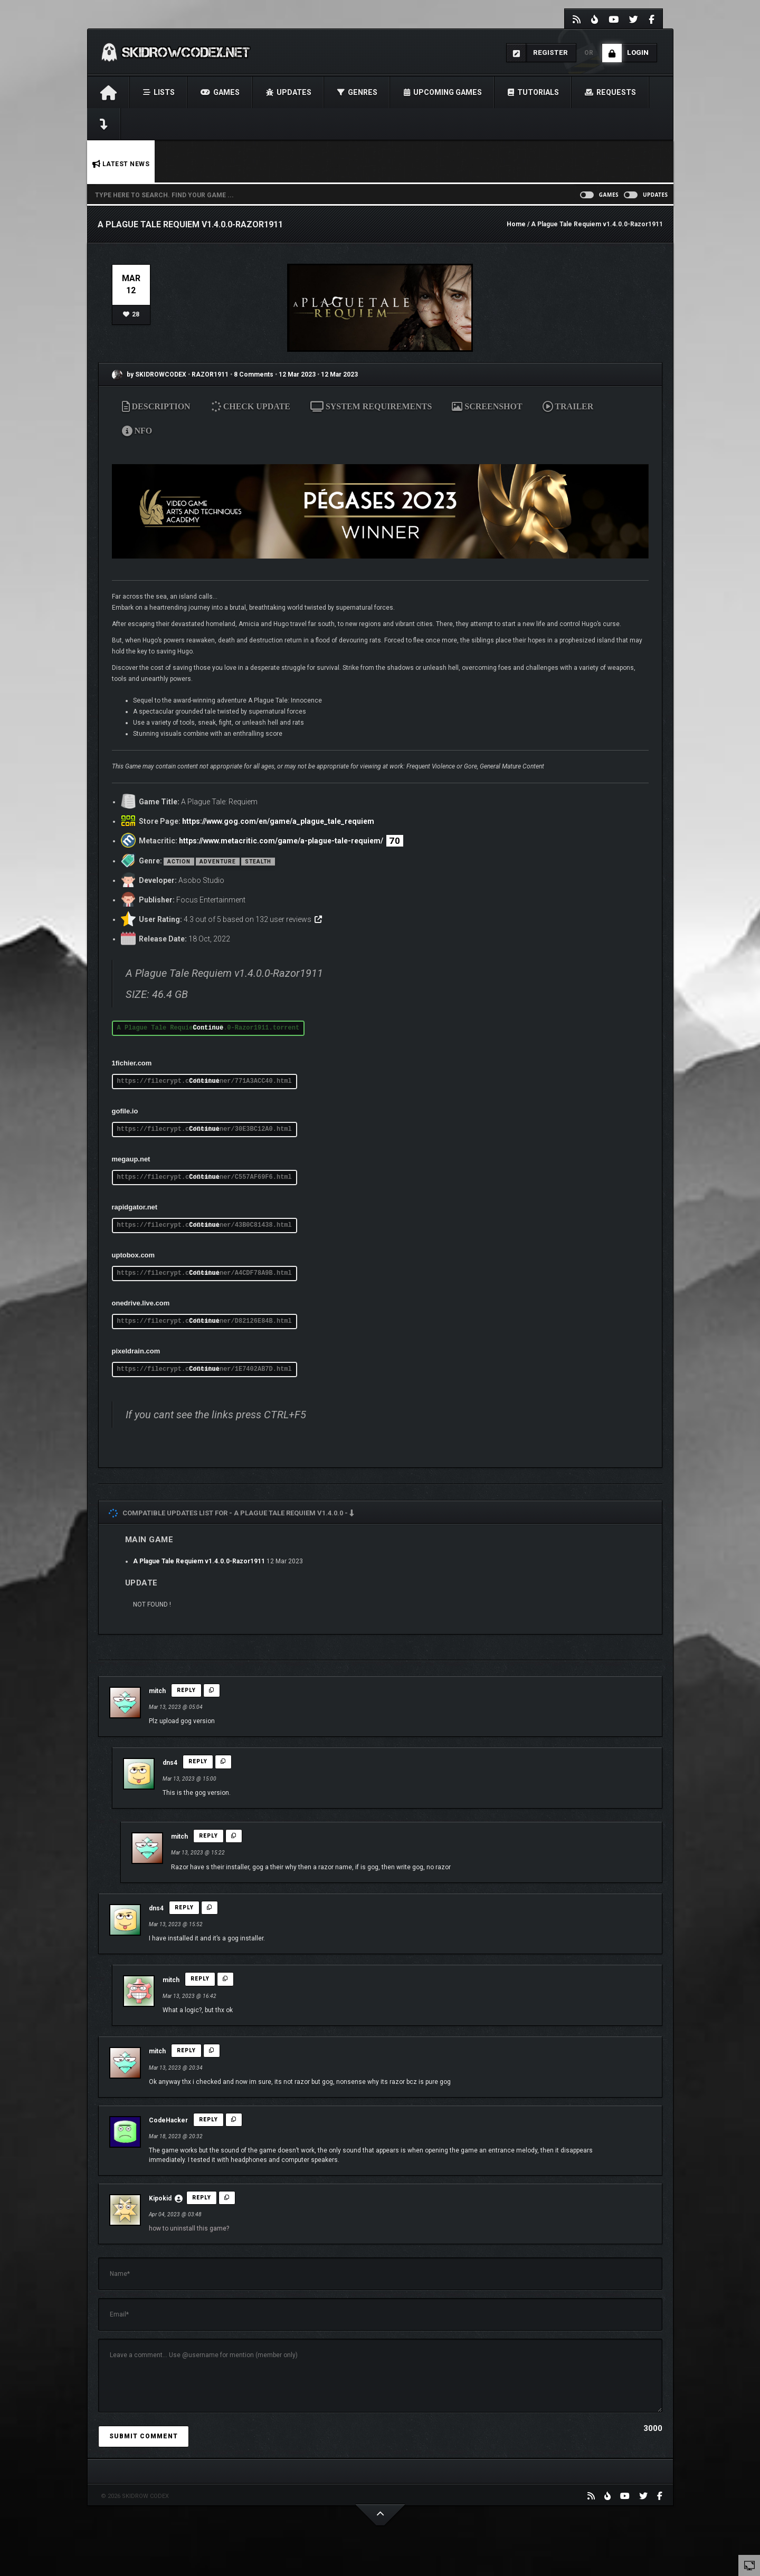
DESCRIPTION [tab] (156, 406)
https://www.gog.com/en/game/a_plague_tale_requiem (278, 821)
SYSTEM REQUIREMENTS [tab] (371, 406)
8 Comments (253, 374)
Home (516, 224)
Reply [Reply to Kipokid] (201, 2197)
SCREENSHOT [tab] (487, 406)
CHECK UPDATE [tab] (252, 406)
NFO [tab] (137, 430)
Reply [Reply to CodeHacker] (208, 2119)
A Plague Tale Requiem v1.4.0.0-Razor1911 (199, 1561)
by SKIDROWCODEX (149, 374)
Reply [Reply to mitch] (186, 1690)
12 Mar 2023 (297, 374)
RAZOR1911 (211, 374)
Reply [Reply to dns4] (197, 1761)
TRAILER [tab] (568, 406)
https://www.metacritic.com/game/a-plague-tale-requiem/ (281, 841)
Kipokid (160, 2198)
